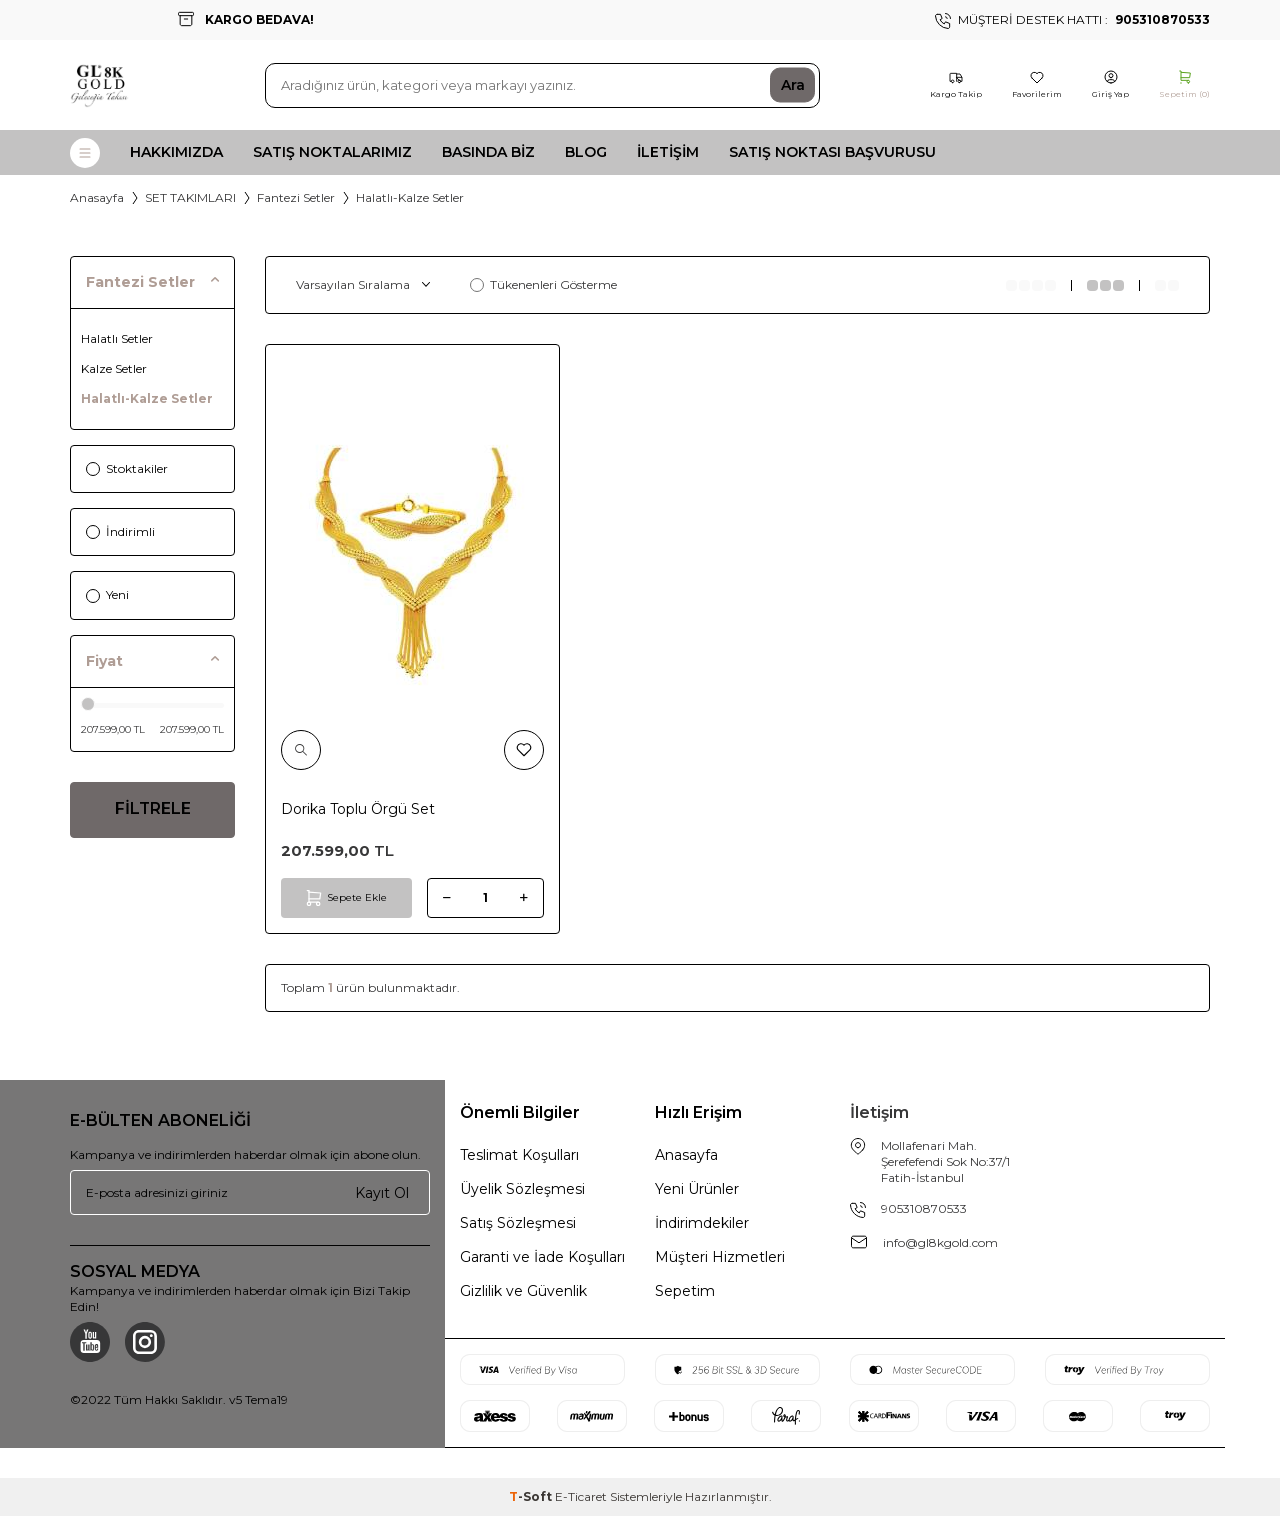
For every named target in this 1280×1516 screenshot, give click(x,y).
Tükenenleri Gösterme (543, 284)
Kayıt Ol (382, 1192)
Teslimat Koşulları (519, 1155)
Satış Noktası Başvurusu (832, 152)
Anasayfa (97, 197)
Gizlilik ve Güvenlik (523, 1291)
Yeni (107, 594)
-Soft (532, 1496)
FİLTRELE (152, 810)
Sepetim (685, 1291)
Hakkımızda (176, 152)
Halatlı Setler (117, 338)
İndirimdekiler (702, 1223)
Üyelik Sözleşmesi (522, 1189)
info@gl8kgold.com (940, 1242)
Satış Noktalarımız (332, 152)
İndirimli (120, 531)
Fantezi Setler (296, 197)
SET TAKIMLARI (190, 197)
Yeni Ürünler (697, 1189)
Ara (793, 85)
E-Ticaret (581, 1496)
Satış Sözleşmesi (518, 1223)
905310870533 (924, 1208)
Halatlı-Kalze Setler (147, 398)
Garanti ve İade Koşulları (542, 1257)
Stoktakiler (127, 468)
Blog (586, 152)
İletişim (668, 152)
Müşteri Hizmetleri (720, 1257)
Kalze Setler (114, 368)
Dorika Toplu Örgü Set (358, 809)
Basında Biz (488, 152)
